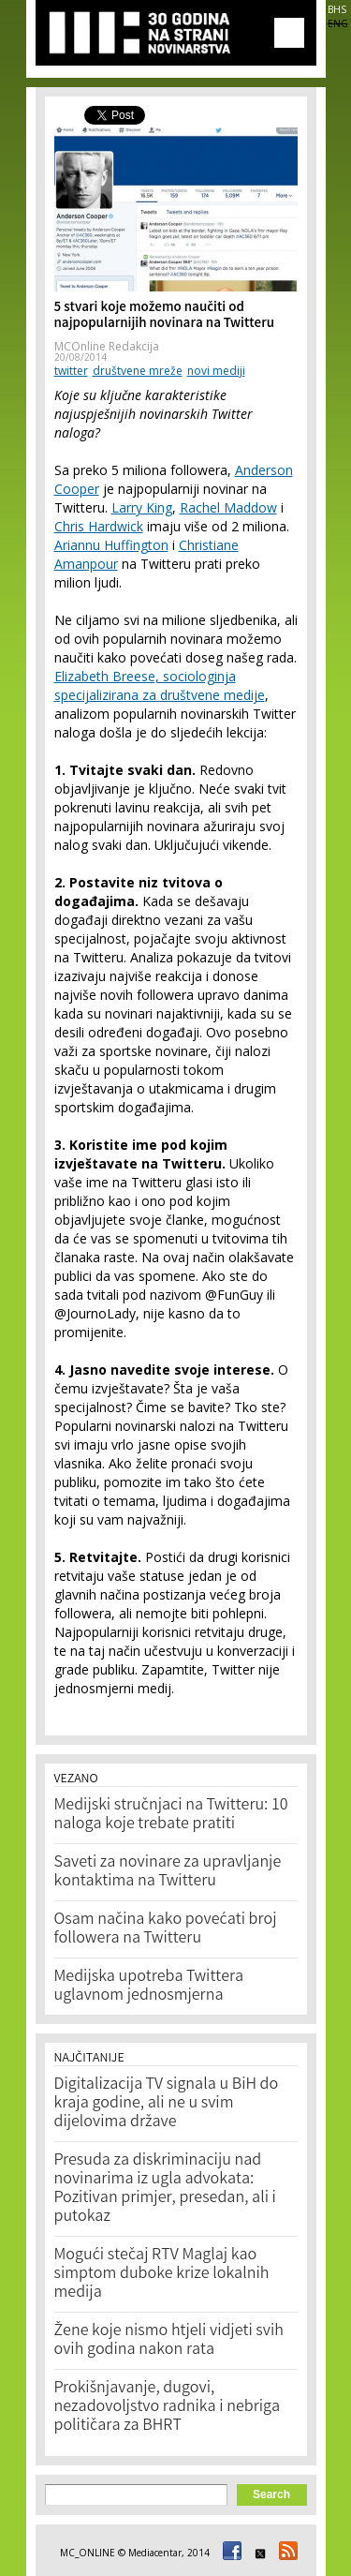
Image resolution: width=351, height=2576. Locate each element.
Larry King (141, 507)
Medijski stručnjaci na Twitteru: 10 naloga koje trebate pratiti (171, 1815)
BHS (337, 9)
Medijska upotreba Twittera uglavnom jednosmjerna (149, 1986)
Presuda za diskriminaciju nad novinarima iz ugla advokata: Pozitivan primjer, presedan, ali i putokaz (165, 2189)
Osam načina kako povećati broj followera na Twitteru (165, 1929)
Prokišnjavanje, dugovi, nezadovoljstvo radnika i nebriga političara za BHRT (167, 2407)
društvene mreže (138, 371)
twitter (71, 371)
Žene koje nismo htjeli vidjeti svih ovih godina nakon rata (169, 2340)
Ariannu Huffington (111, 545)
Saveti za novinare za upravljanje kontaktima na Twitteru (168, 1872)
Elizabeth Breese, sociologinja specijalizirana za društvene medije (159, 685)
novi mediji (216, 371)
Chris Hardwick (98, 526)
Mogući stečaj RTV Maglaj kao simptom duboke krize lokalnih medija (162, 2274)
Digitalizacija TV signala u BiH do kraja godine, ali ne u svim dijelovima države (166, 2104)
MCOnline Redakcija (106, 346)
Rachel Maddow (228, 507)
